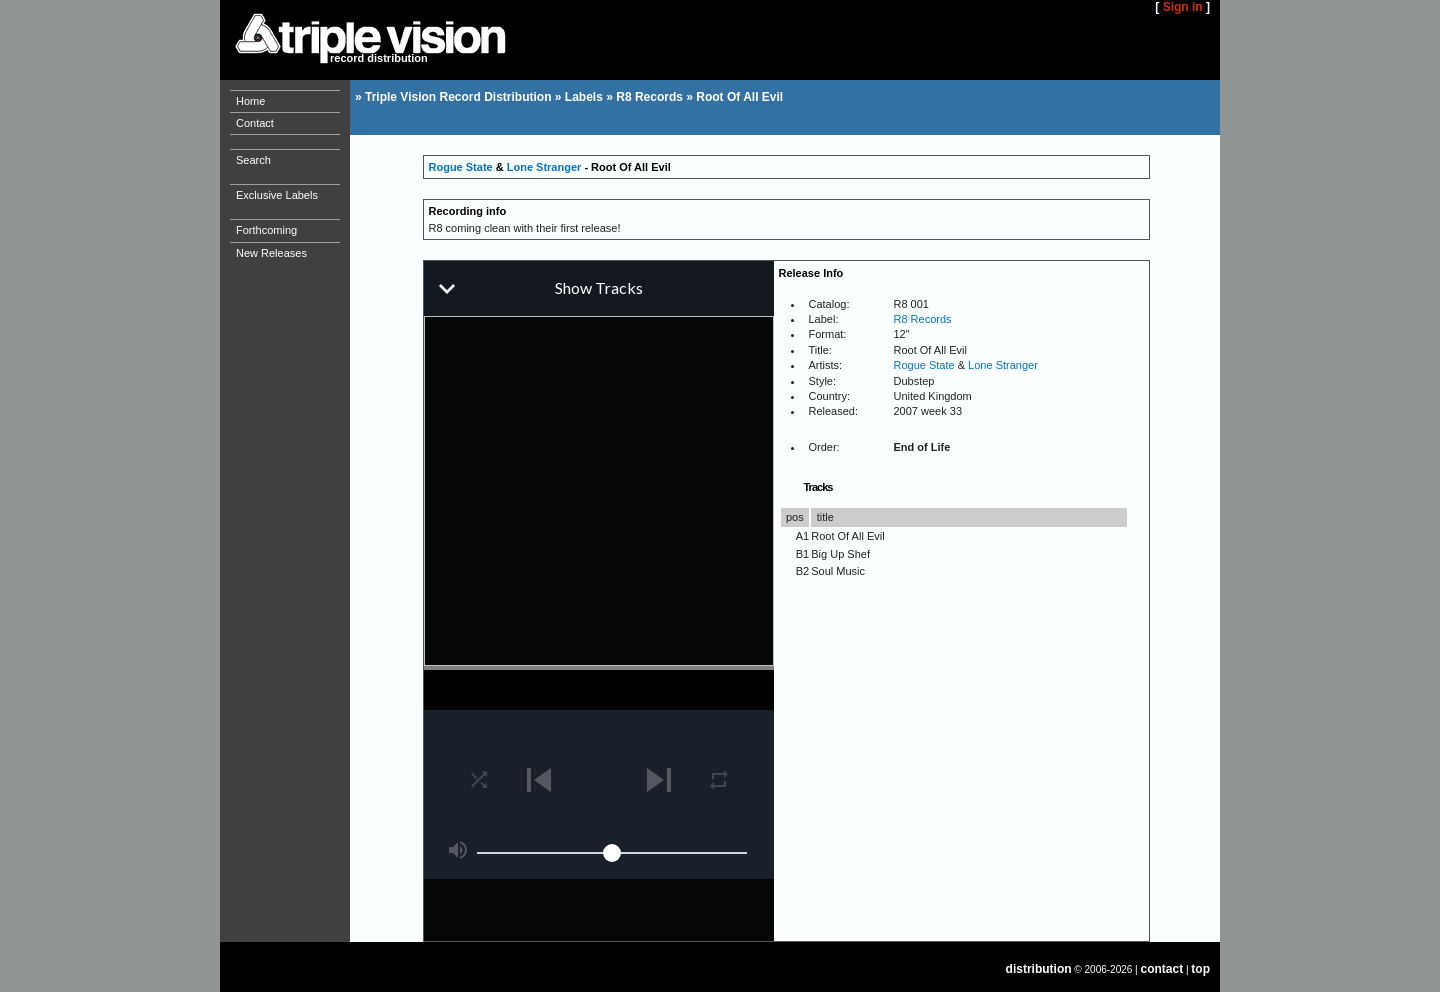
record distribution (379, 58)
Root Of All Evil (739, 97)
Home (250, 101)
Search (253, 160)
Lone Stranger (544, 167)
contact (1162, 969)
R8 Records (649, 97)
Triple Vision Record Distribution (458, 97)
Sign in (1183, 7)
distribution (1039, 969)
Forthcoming (266, 230)
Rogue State (461, 167)
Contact (255, 123)
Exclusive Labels (277, 195)
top (1200, 969)
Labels (584, 97)
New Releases (271, 253)
